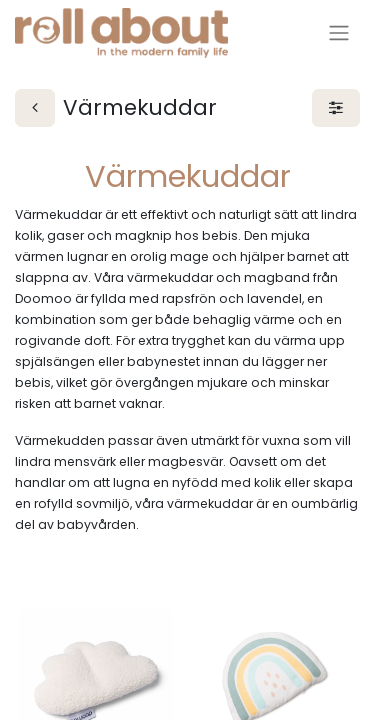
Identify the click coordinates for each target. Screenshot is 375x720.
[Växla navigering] (339, 33)
